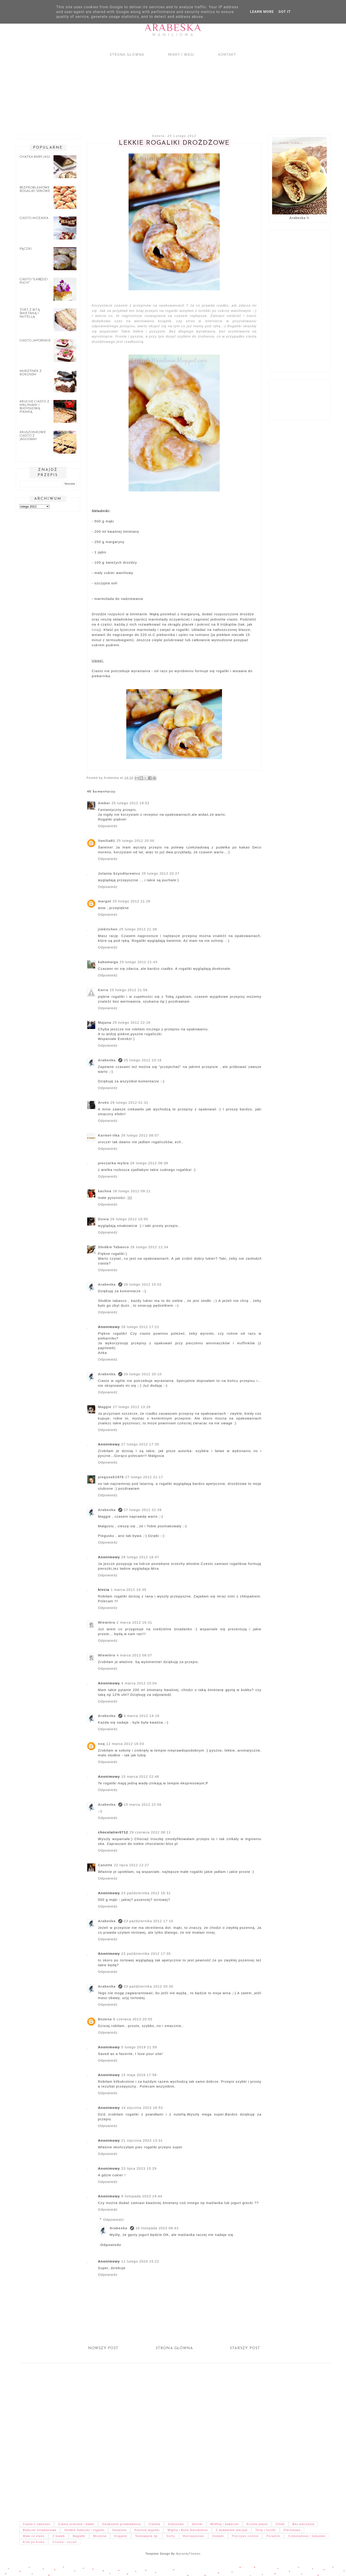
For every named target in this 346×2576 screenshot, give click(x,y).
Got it (284, 12)
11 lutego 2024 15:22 (140, 2261)
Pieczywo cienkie (245, 2536)
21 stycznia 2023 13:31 (142, 2140)
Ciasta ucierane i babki (76, 2524)
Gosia (103, 1219)
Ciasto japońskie (35, 340)
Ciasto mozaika (34, 218)
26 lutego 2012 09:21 (132, 1191)
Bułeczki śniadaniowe (40, 2530)
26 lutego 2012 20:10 (143, 1374)
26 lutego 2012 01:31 (129, 1102)
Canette (105, 1865)
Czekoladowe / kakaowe (307, 2536)
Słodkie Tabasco (113, 1247)
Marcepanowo (193, 2536)
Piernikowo (292, 2530)
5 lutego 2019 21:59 (139, 2047)
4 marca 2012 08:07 (134, 1655)
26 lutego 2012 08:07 (140, 1135)
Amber (104, 803)
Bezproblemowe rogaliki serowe (35, 189)
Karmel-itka (109, 1135)
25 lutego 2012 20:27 (161, 873)
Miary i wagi (181, 54)
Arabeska (173, 27)
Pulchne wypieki (147, 2530)
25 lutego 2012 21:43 (139, 962)
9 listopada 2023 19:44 (141, 2196)
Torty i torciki (265, 2530)
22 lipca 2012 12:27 (131, 1865)
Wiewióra (106, 1622)
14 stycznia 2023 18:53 (142, 2108)
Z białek (58, 2536)
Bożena (105, 2019)
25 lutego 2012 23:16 (143, 1060)
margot (104, 901)
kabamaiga (108, 962)
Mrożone (100, 2536)
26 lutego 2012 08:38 (149, 1163)
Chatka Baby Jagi (35, 157)
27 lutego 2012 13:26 (132, 1407)
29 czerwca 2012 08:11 (150, 1832)
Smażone (119, 2530)
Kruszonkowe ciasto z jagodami (33, 436)
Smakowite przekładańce (121, 2524)
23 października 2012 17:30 (146, 1953)
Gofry (170, 2536)
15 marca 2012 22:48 (140, 1776)
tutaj (96, 630)
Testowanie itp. (147, 2536)
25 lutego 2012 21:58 (129, 990)
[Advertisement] (150, 91)
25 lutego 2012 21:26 (132, 901)
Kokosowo (176, 2524)
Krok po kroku (34, 2542)
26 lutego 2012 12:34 (149, 1247)
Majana (104, 1022)
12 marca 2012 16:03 (125, 1744)
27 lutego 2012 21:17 (144, 1477)
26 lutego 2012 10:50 (129, 1219)
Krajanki (120, 2536)
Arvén (103, 1102)
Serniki (197, 2524)
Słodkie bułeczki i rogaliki (84, 2530)
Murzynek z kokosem (31, 372)
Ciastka (154, 2524)
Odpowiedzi (113, 2219)
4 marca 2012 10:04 (139, 1683)
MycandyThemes (188, 2553)
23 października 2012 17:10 (148, 1921)
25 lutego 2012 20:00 (136, 841)
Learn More (262, 12)
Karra (103, 990)
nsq (101, 1744)
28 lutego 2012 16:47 (140, 1557)
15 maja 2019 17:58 (139, 2075)
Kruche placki (257, 2524)
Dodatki (218, 2536)
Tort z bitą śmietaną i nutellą (30, 313)
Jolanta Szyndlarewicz (119, 873)
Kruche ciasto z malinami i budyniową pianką (34, 407)
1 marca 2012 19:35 (128, 1590)
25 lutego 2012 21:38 (138, 929)
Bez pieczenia (303, 2524)
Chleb (280, 2524)
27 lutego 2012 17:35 (140, 1444)
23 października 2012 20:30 (148, 1986)
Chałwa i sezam (64, 2542)
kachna (105, 1191)
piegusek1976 (111, 1477)
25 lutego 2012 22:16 (132, 1022)
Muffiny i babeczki (225, 2524)
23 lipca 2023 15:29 (139, 2168)
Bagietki (79, 2536)
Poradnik (273, 2536)
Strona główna (127, 54)
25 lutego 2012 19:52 (130, 803)
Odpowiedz (108, 826)
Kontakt (227, 54)
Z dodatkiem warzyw (231, 2530)
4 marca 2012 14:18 (141, 1716)
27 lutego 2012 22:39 (143, 1510)
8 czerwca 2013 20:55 (132, 2019)
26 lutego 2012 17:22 (140, 1327)
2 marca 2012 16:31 (134, 1622)
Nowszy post (103, 2348)
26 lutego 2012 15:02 (143, 1284)
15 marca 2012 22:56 (143, 1804)
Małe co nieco (34, 2536)
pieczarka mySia (113, 1163)
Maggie (105, 1407)
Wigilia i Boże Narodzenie (187, 2530)
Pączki (26, 249)
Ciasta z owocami (37, 2524)
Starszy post (245, 2348)
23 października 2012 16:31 (146, 1893)
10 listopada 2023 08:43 (157, 2228)
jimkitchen (108, 929)
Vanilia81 (106, 841)
